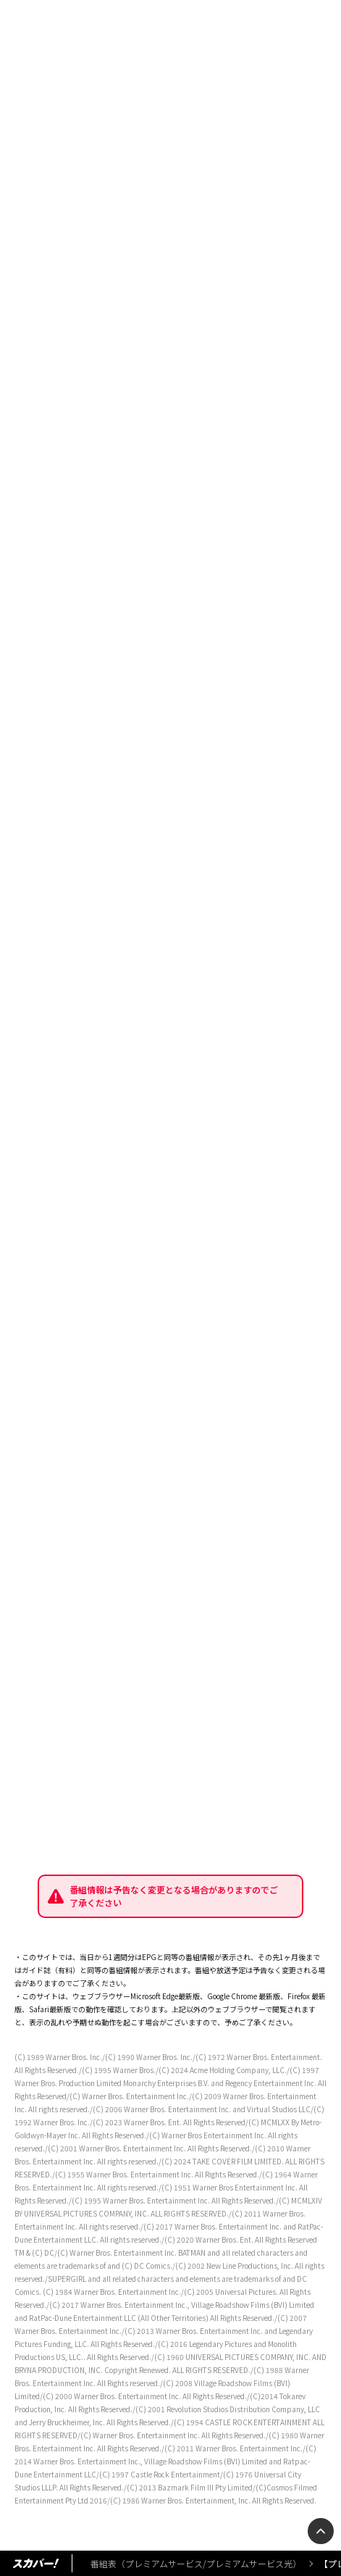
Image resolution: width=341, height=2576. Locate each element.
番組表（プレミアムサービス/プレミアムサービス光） (195, 2563)
